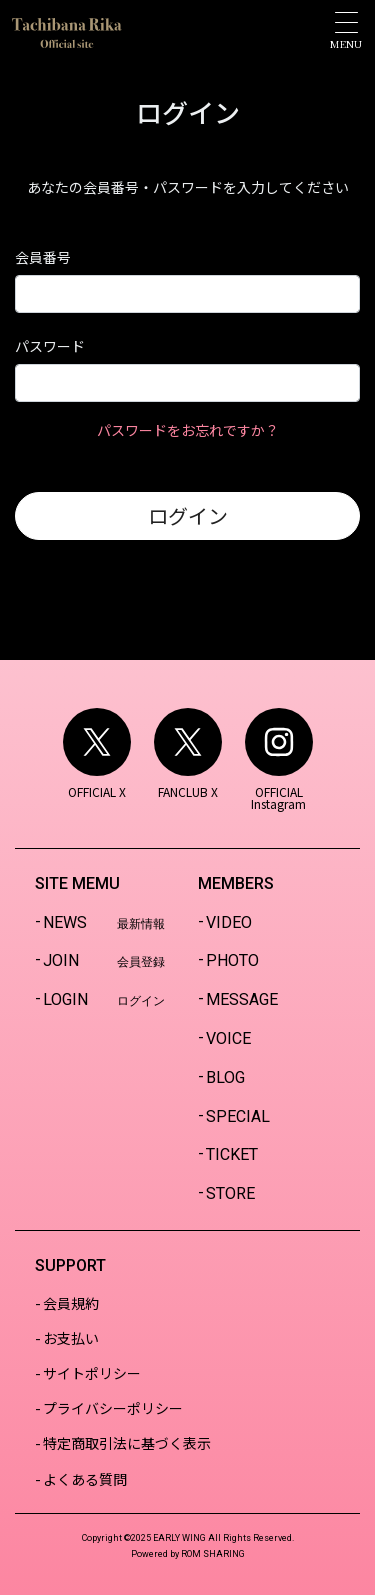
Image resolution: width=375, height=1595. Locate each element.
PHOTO (232, 960)
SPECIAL (238, 1116)
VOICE (228, 1038)
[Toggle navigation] (346, 30)
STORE (230, 1193)
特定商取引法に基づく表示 (127, 1443)
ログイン (188, 515)
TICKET (232, 1154)
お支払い (71, 1338)
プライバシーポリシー (113, 1408)
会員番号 (43, 257)
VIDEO (229, 922)
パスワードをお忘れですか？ (188, 430)
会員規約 (71, 1303)
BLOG (225, 1077)
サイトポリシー (92, 1373)
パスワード (50, 346)
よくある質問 (85, 1479)
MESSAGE (242, 999)
